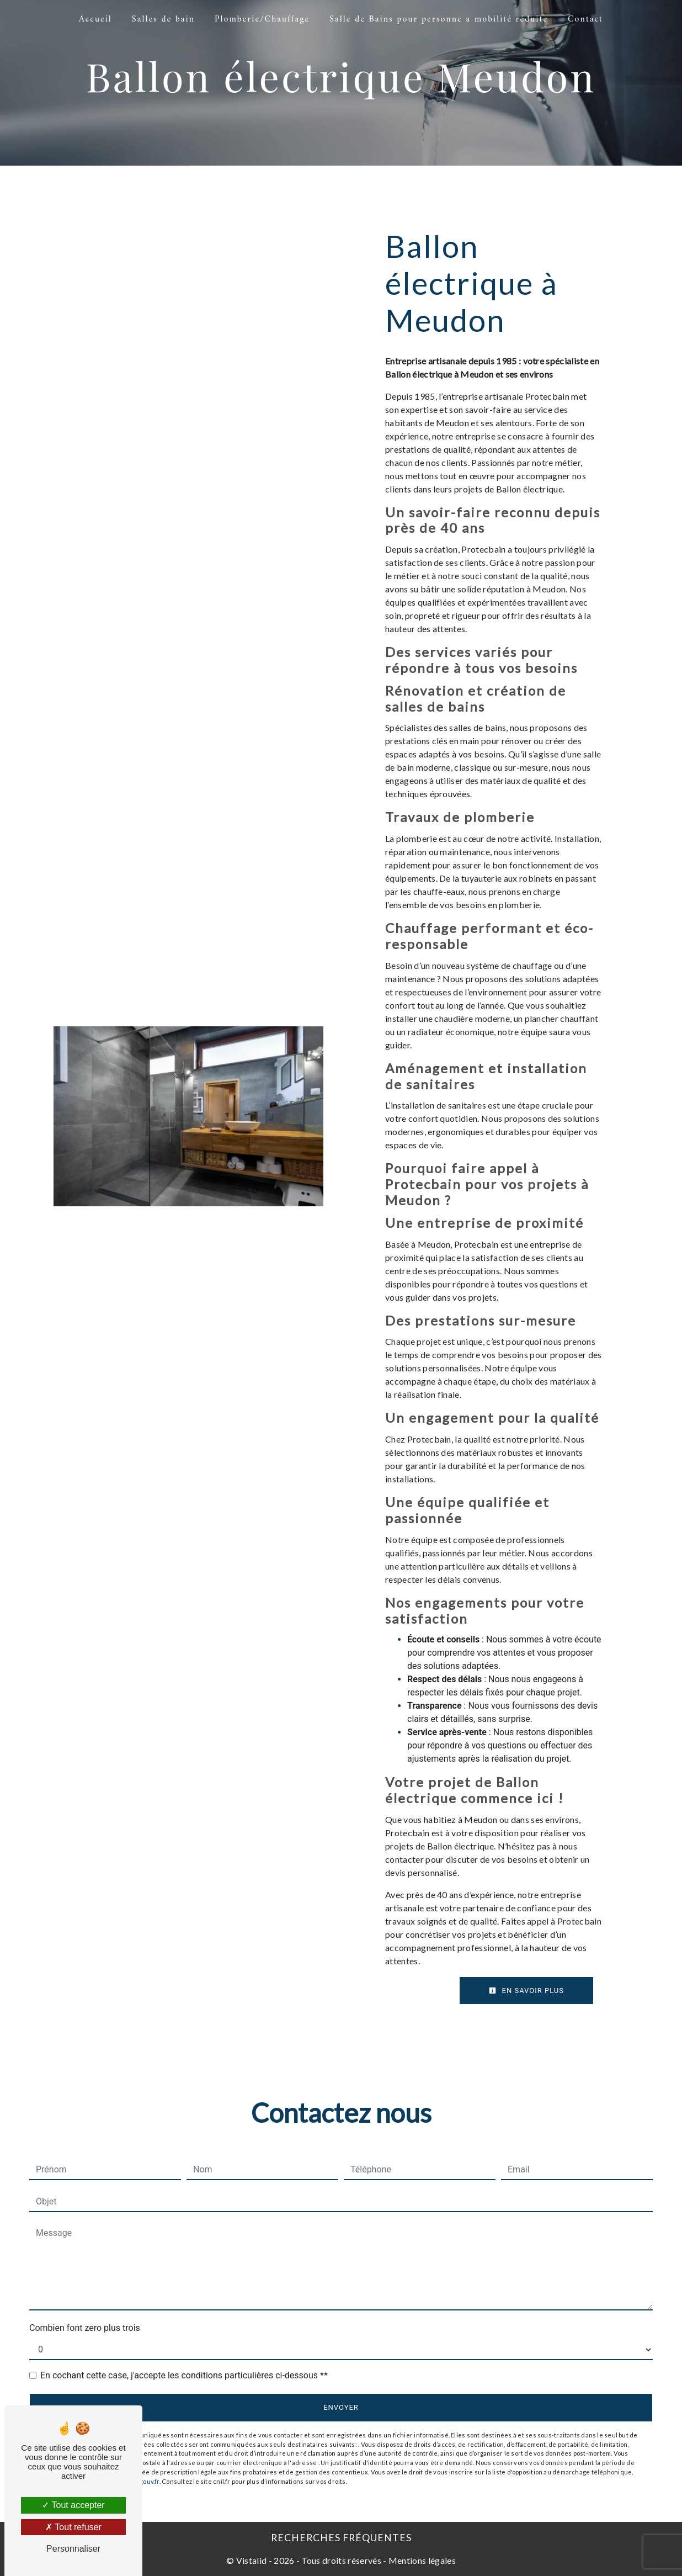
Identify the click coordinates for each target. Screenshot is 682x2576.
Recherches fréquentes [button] (341, 2537)
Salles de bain (163, 19)
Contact (585, 19)
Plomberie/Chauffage (262, 19)
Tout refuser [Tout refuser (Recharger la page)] (73, 2527)
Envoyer (341, 2407)
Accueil (95, 19)
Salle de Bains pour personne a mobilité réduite (438, 19)
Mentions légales (421, 2560)
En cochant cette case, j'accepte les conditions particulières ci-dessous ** (184, 2375)
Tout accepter (73, 2505)
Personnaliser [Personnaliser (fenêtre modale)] (73, 2548)
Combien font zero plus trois (84, 2328)
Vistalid (251, 2560)
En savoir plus (526, 1990)
